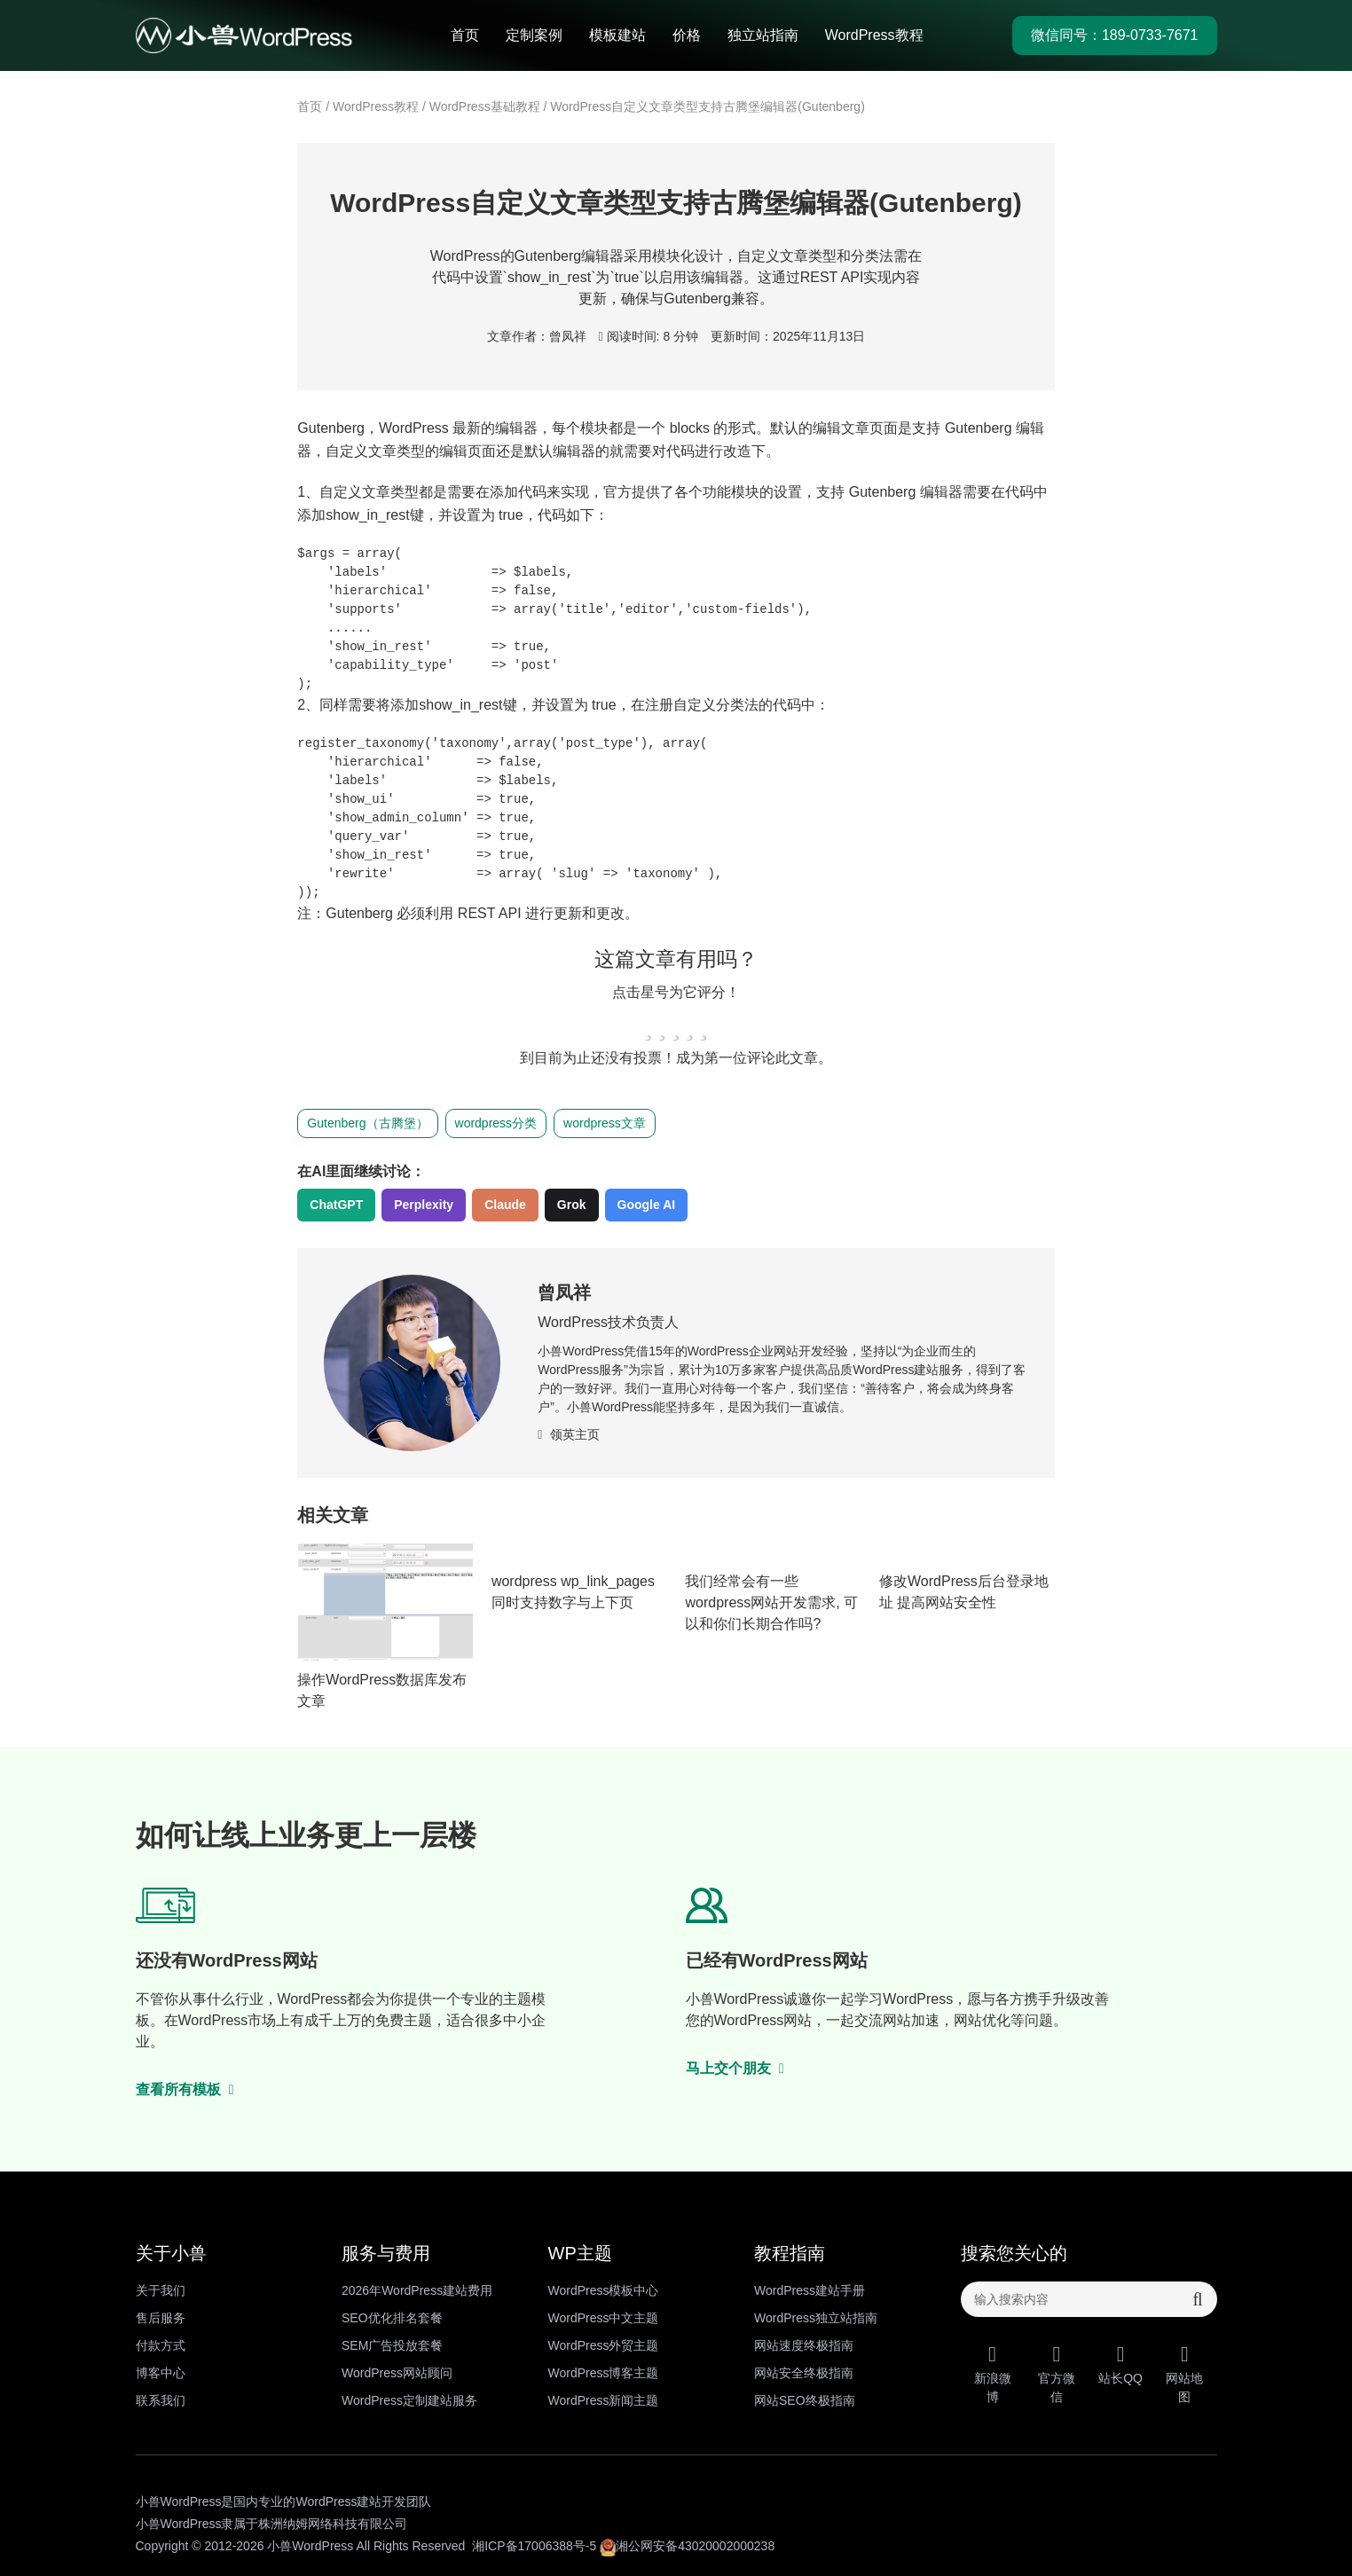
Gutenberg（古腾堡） (367, 1123)
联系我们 (160, 2400)
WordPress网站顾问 (397, 2373)
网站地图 (1184, 2374)
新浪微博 (993, 2374)
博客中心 (160, 2373)
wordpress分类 (496, 1123)
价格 (686, 35)
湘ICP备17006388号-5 (534, 2546)
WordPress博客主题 (603, 2373)
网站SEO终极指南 (804, 2400)
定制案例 (534, 35)
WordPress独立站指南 (815, 2318)
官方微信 (1057, 2374)
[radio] (648, 1025)
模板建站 (617, 35)
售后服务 (160, 2318)
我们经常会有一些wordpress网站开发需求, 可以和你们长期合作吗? (771, 1602)
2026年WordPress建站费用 (417, 2290)
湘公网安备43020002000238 (687, 2546)
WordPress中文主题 (603, 2318)
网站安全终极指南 (803, 2373)
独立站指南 (762, 35)
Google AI (646, 1205)
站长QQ (1120, 2364)
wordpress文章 (604, 1123)
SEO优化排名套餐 (392, 2318)
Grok (571, 1205)
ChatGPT (336, 1205)
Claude (505, 1205)
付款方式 (160, 2345)
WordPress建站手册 (809, 2290)
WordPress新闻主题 (603, 2400)
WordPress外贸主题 (603, 2345)
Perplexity (423, 1205)
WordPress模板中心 (603, 2290)
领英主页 (569, 1434)
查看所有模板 (185, 2089)
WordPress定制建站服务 (409, 2400)
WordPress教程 (874, 35)
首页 (465, 35)
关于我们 (160, 2290)
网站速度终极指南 (803, 2345)
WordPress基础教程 (484, 106)
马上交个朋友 (735, 2068)
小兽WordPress (310, 2546)
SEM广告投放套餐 (392, 2345)
